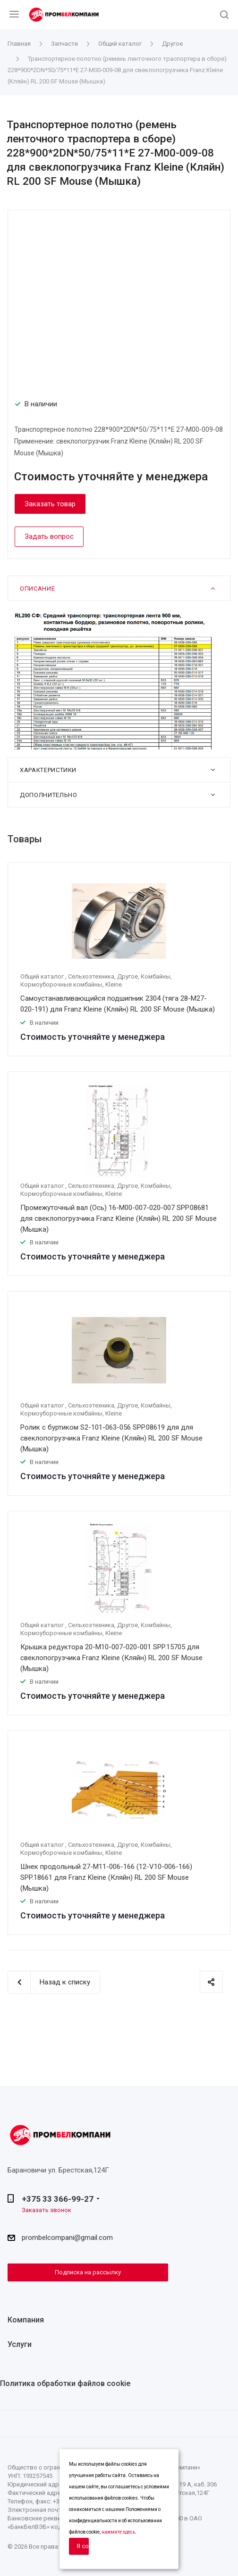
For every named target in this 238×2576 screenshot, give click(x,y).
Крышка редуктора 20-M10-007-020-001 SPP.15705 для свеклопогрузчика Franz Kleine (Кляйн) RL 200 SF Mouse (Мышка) (111, 1658)
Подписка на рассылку (88, 2272)
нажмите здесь (118, 2532)
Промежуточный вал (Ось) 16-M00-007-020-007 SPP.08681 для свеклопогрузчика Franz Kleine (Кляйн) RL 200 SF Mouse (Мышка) (118, 1218)
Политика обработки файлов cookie (65, 2383)
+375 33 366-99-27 (58, 2199)
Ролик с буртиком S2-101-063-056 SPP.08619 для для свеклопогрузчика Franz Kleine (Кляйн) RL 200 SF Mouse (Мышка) (111, 1438)
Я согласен (82, 2546)
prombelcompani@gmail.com (67, 2237)
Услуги (20, 2344)
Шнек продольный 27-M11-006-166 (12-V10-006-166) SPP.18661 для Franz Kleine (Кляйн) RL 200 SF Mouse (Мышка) (106, 1877)
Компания (26, 2319)
